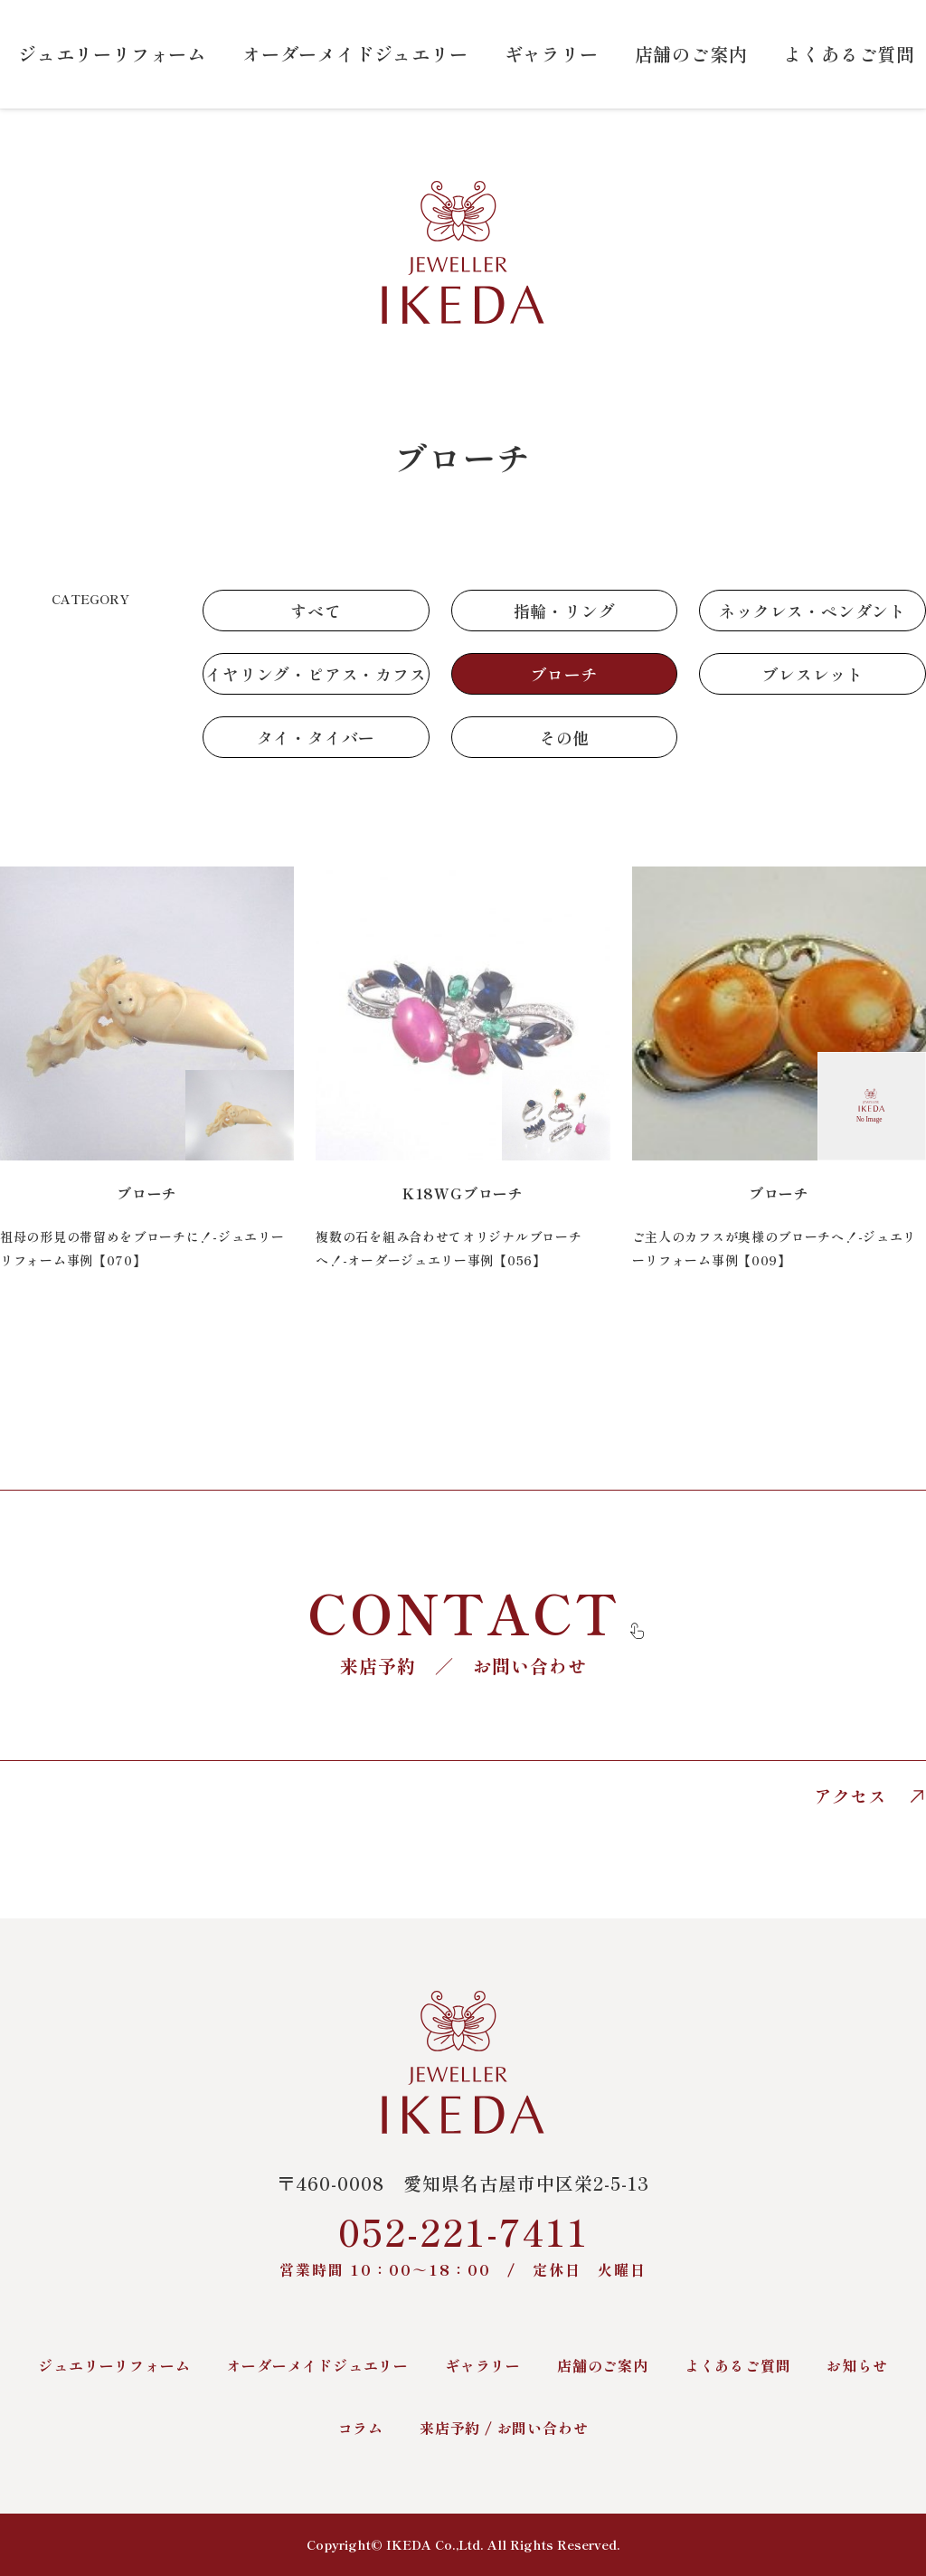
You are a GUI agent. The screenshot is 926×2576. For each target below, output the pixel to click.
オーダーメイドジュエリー (355, 54)
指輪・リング (565, 610)
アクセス (870, 1796)
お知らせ (857, 2365)
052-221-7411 (463, 2242)
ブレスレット (812, 674)
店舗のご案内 (691, 54)
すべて (315, 610)
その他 (564, 737)
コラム (360, 2428)
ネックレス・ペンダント (812, 610)
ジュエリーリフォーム (112, 54)
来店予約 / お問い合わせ (504, 2428)
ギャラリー (552, 54)
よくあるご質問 (849, 54)
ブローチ (564, 674)
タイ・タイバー (316, 737)
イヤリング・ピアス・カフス (315, 674)
